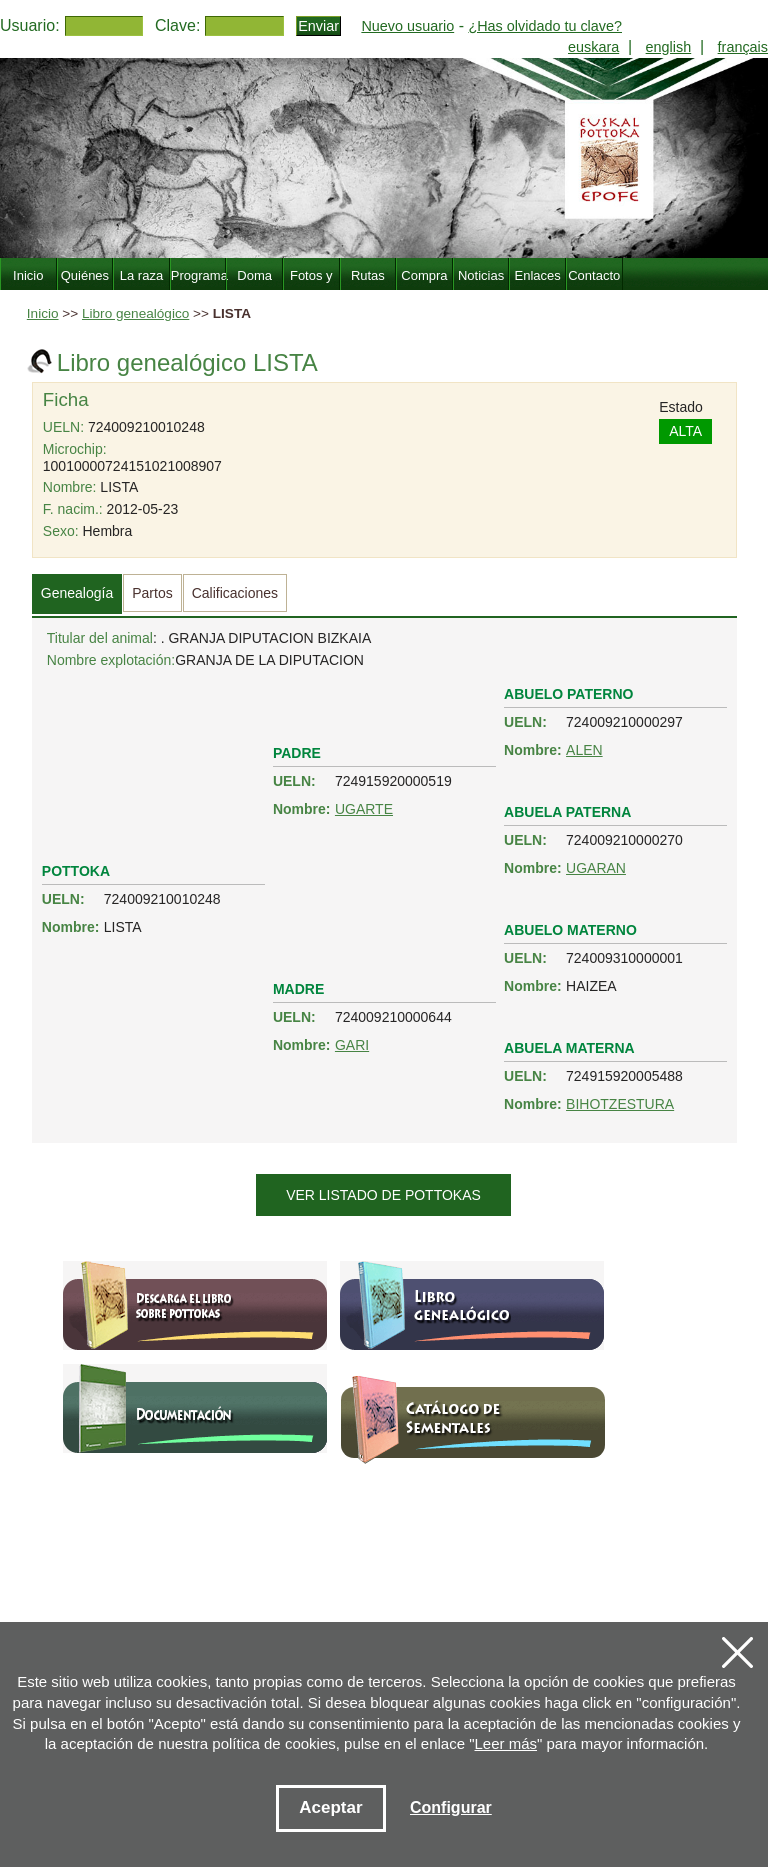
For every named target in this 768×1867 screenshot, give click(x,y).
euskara (593, 47)
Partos (152, 593)
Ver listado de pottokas (383, 1195)
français (743, 47)
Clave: (177, 25)
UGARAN (596, 868)
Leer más (506, 1743)
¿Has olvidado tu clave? (545, 26)
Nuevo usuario (407, 26)
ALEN (584, 750)
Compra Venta (424, 287)
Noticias (481, 275)
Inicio (43, 313)
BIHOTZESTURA (620, 1104)
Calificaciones (235, 593)
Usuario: (30, 25)
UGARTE (364, 809)
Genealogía (77, 593)
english (669, 47)
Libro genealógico (135, 313)
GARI (352, 1045)
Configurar (451, 1807)
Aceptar (330, 1807)
